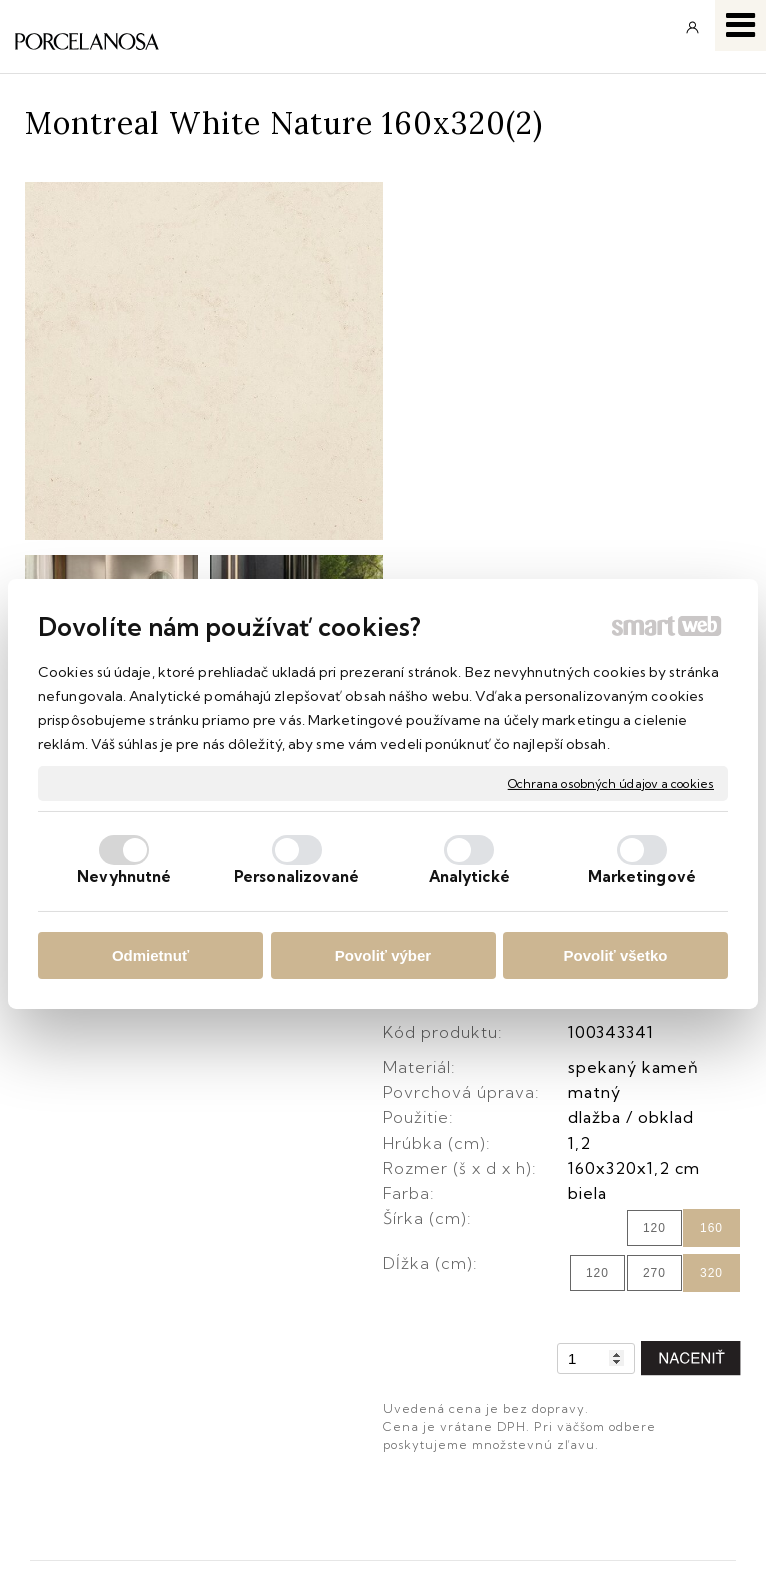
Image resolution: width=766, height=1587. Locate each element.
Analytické (469, 876)
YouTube (475, 1416)
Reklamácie (75, 1416)
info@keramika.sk (509, 1204)
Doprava (62, 1385)
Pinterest (474, 1447)
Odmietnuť (150, 955)
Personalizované (297, 876)
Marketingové (642, 876)
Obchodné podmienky (112, 1354)
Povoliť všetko (616, 955)
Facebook (478, 1354)
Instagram (479, 1385)
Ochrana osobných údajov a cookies (611, 782)
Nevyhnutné (124, 876)
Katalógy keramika (100, 1447)
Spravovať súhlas (620, 1542)
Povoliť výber (383, 955)
